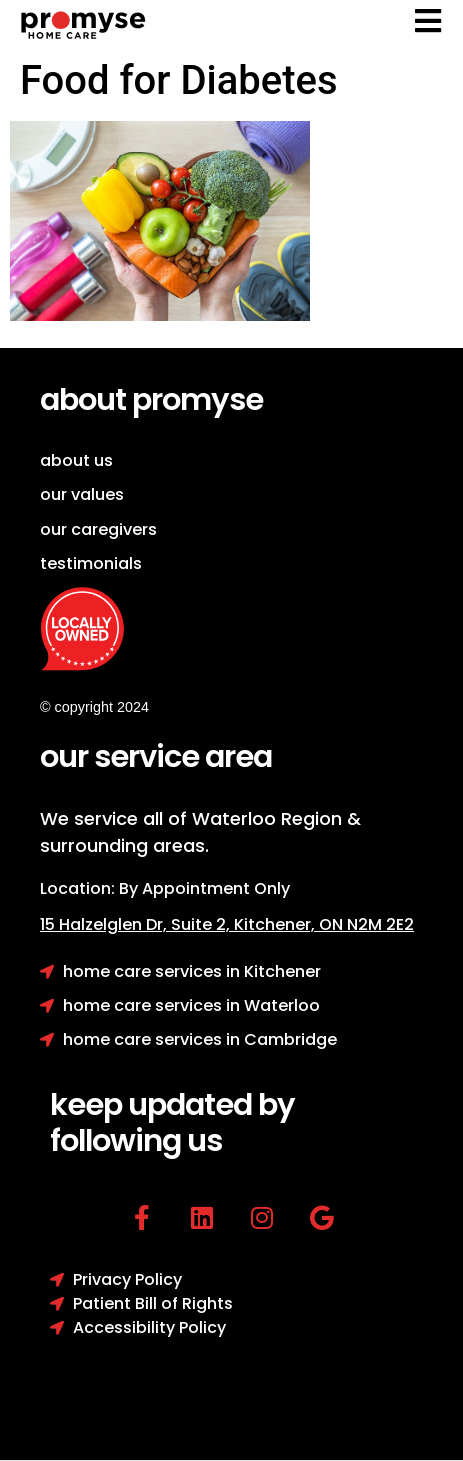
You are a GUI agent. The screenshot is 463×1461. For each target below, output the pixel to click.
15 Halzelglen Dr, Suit (137, 924)
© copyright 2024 (94, 707)
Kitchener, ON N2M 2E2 (324, 924)
